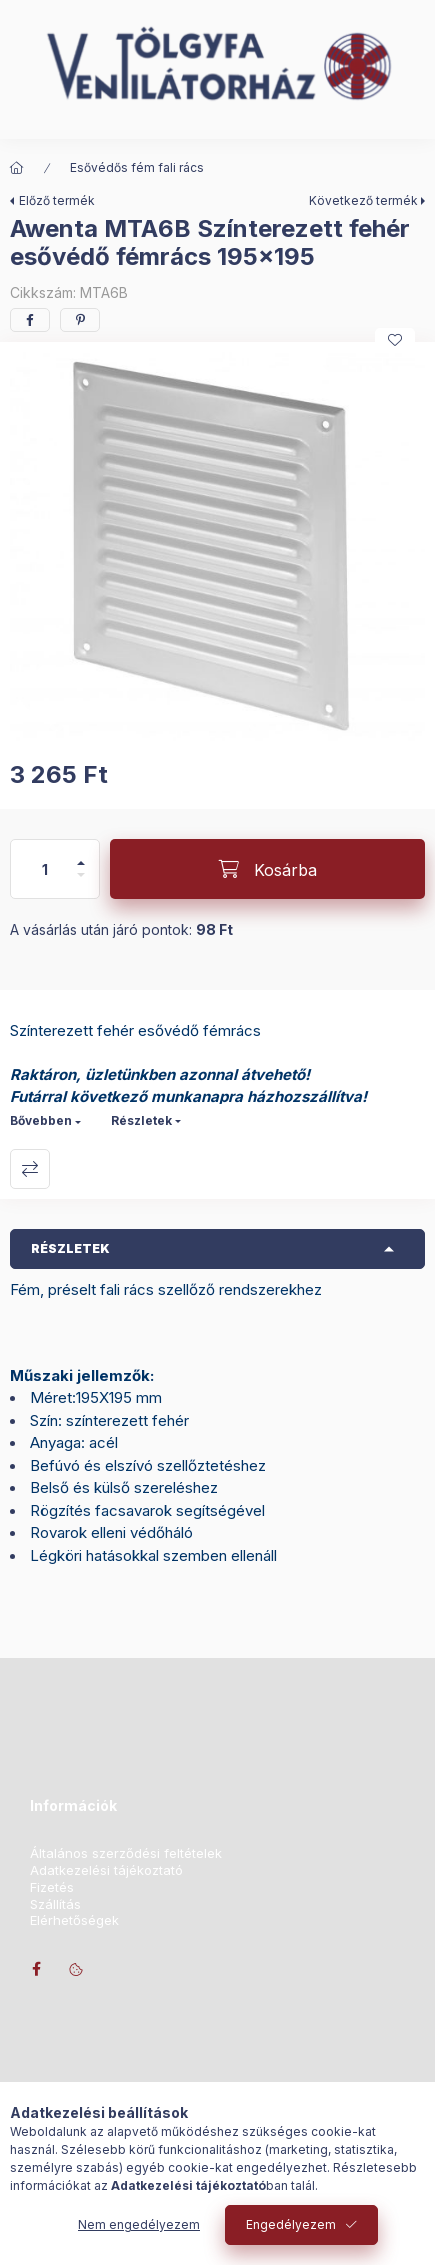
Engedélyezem (291, 2224)
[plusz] (81, 854)
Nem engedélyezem (139, 2224)
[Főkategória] (17, 168)
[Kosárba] (267, 869)
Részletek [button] (70, 1248)
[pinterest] (80, 320)
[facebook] (30, 320)
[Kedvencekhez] (395, 340)
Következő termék (363, 200)
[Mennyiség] (45, 869)
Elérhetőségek (74, 1920)
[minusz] (81, 883)
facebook (36, 1969)
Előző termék (57, 200)
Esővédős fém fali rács (137, 167)
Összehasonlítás (30, 1169)
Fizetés (52, 1887)
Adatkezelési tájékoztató (106, 1870)
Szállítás (55, 1904)
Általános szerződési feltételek (126, 1853)
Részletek (141, 1120)
